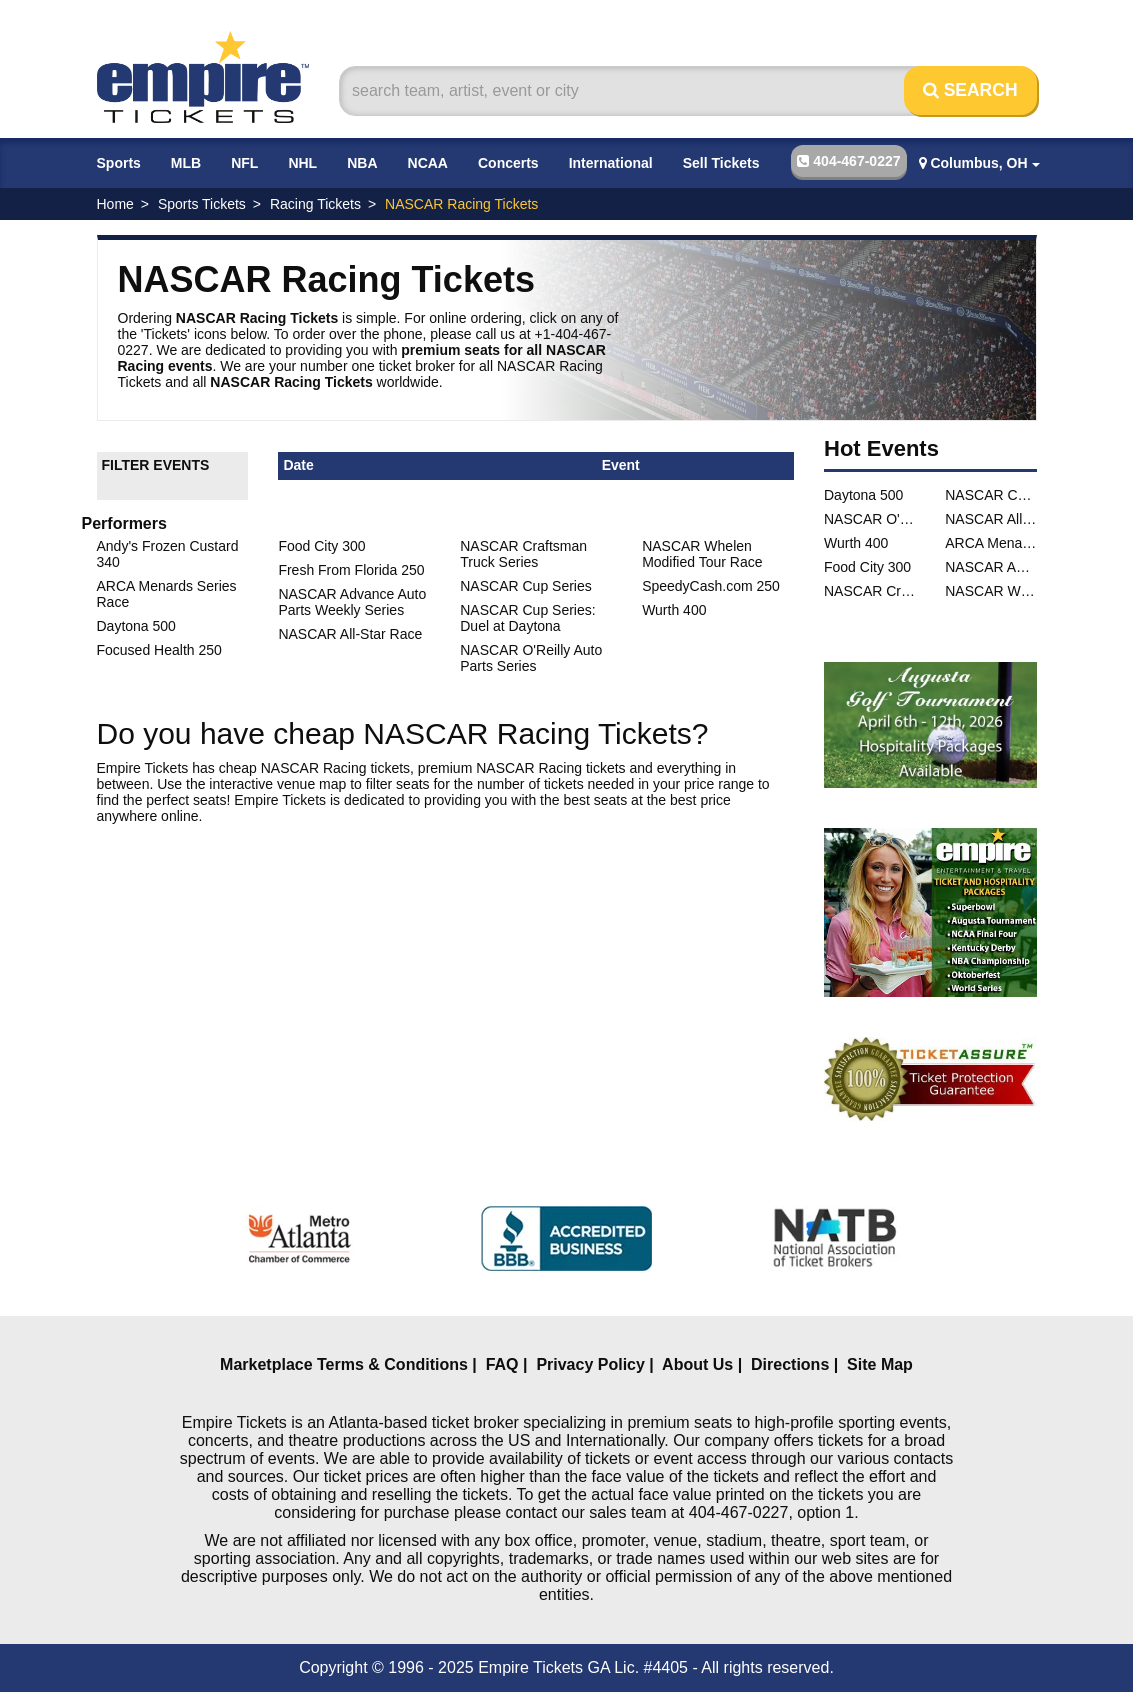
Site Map (880, 1364)
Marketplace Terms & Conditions (344, 1364)
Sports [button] (119, 163)
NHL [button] (302, 163)
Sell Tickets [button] (721, 163)
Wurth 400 (674, 610)
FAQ (502, 1364)
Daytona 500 (136, 626)
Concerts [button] (508, 163)
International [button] (611, 163)
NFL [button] (244, 163)
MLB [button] (186, 163)
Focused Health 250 (159, 650)
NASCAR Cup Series (526, 586)
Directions (790, 1364)
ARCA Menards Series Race (990, 543)
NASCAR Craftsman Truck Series (523, 554)
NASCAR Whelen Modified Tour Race (702, 554)
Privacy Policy (590, 1364)
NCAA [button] (428, 163)
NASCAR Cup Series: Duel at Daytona (527, 618)
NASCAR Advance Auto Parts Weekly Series (352, 602)
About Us (697, 1364)
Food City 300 (321, 546)
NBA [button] (362, 163)
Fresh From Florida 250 (351, 570)
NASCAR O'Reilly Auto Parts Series (531, 658)
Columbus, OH (979, 163)
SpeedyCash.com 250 (711, 586)
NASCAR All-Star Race (350, 634)
